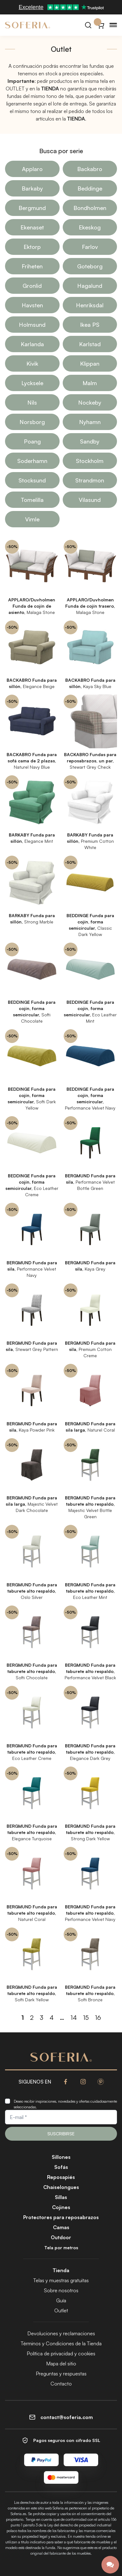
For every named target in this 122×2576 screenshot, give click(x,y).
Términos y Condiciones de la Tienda (61, 2343)
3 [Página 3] (41, 2017)
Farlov (90, 246)
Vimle (32, 519)
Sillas (61, 2197)
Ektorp (32, 246)
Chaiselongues (61, 2187)
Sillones (61, 2157)
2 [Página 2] (32, 2017)
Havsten (32, 305)
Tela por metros (61, 2247)
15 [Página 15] (86, 2017)
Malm (89, 382)
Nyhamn (90, 421)
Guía (61, 2300)
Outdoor (61, 2237)
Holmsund (32, 324)
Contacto (61, 2383)
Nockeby (89, 402)
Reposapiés (61, 2177)
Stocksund (32, 480)
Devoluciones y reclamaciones (61, 2333)
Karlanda (32, 344)
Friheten (32, 266)
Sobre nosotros (61, 2290)
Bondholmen (89, 207)
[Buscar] (88, 25)
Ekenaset (32, 227)
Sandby (89, 441)
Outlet (61, 2310)
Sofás (61, 2167)
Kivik (32, 363)
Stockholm (89, 460)
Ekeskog (90, 227)
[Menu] (113, 25)
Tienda (61, 2270)
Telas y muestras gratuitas (61, 2280)
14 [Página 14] (74, 2017)
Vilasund (90, 499)
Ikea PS (89, 324)
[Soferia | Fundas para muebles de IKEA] (27, 25)
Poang (32, 441)
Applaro (32, 168)
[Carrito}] (100, 25)
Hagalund (89, 285)
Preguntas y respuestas (61, 2373)
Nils (32, 402)
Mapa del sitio (61, 2363)
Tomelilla (32, 499)
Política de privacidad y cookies (61, 2353)
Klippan (89, 363)
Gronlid (32, 285)
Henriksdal (89, 305)
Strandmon (89, 480)
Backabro (89, 168)
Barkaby (32, 188)
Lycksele (32, 382)
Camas (61, 2227)
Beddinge (89, 188)
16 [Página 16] (98, 2017)
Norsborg (32, 421)
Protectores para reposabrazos (61, 2217)
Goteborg (90, 266)
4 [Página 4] (52, 2017)
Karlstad (90, 344)
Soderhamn (32, 460)
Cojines (61, 2207)
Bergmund (32, 207)
